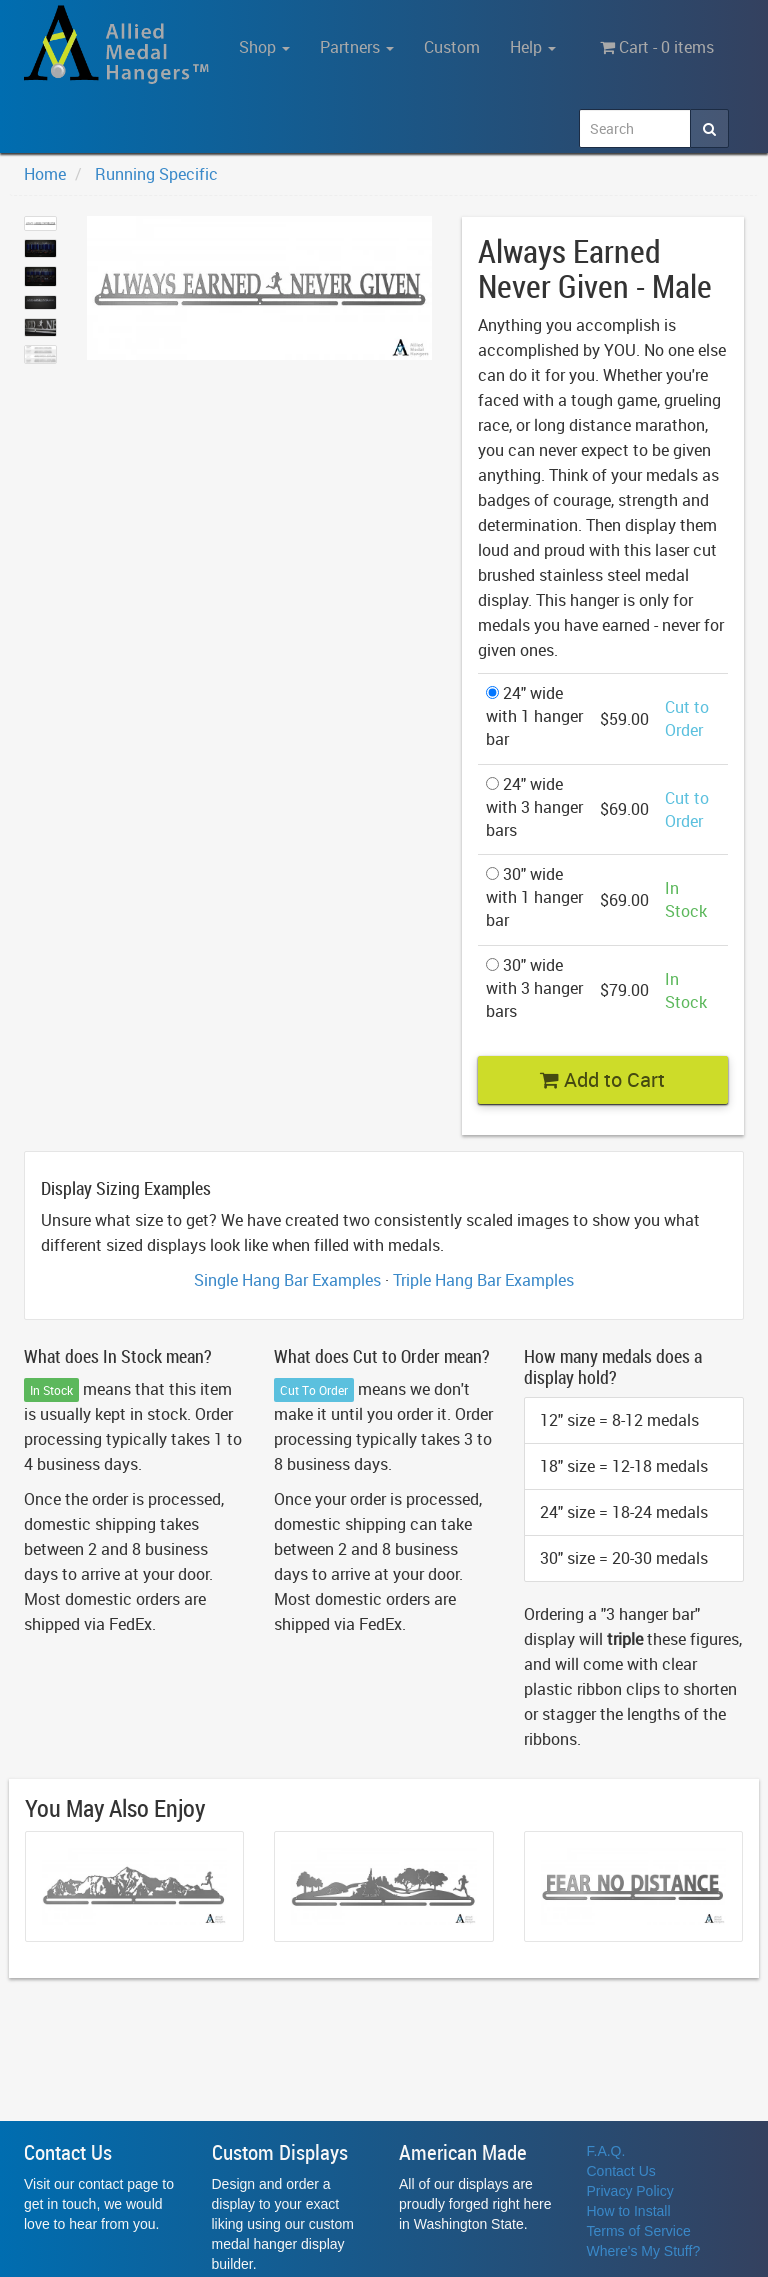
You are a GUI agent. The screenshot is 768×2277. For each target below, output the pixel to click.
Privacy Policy (630, 2191)
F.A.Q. (606, 2151)
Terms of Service (639, 2231)
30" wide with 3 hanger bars (534, 988)
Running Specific (156, 174)
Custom (452, 47)
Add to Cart (602, 1079)
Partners (357, 47)
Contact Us (621, 2171)
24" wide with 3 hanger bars (534, 807)
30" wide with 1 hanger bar (534, 897)
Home (45, 174)
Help (533, 47)
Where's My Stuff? (644, 2251)
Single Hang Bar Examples (287, 1280)
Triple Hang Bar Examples (483, 1280)
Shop (264, 47)
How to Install (629, 2211)
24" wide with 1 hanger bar (534, 716)
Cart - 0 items (657, 47)
